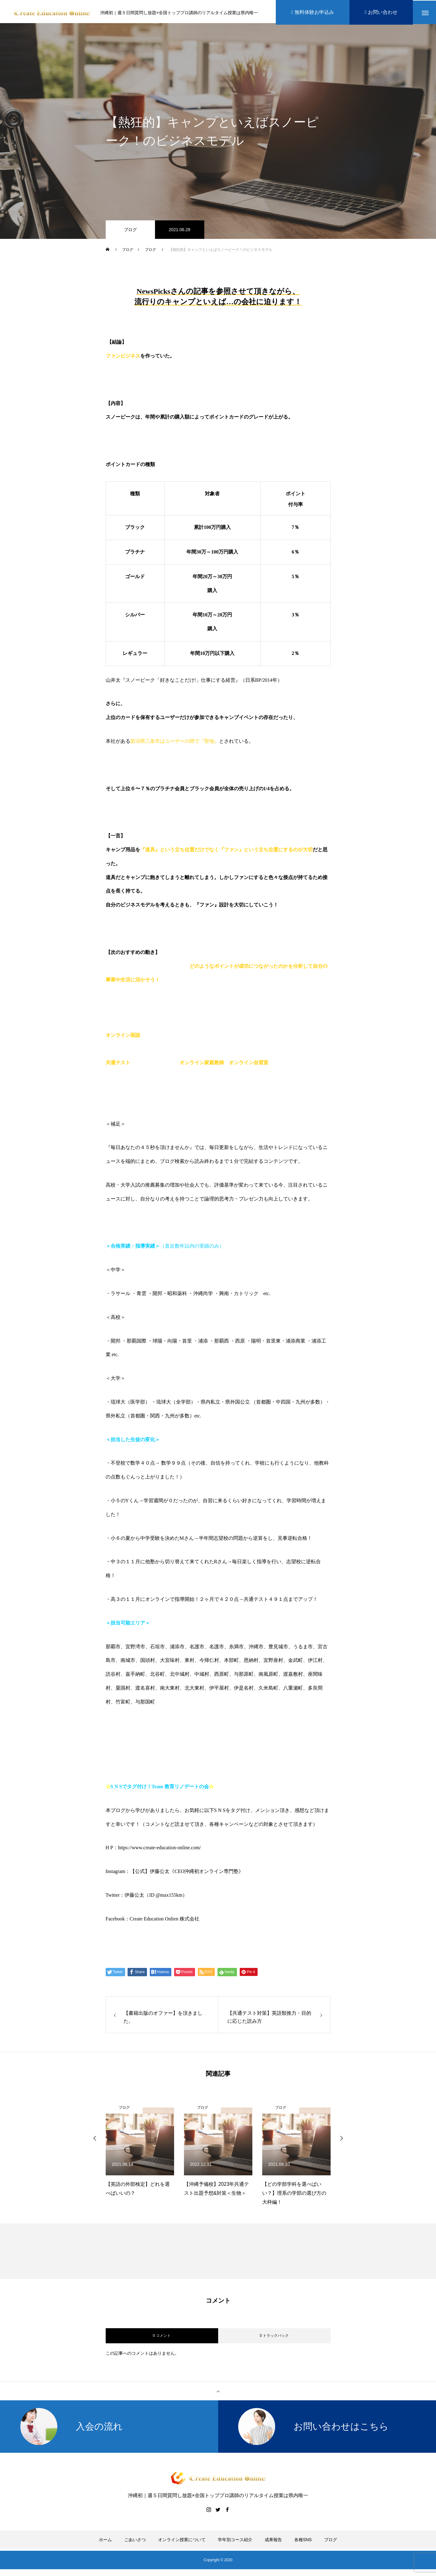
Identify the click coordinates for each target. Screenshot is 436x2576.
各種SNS (303, 2541)
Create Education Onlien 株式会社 (164, 1920)
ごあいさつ (135, 2541)
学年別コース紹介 (235, 2541)
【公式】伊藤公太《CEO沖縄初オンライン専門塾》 (186, 1872)
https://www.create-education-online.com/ (159, 1849)
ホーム (105, 2541)
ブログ (130, 231)
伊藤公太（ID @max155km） (155, 1896)
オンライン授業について (182, 2541)
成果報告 (273, 2541)
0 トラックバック (274, 2337)
